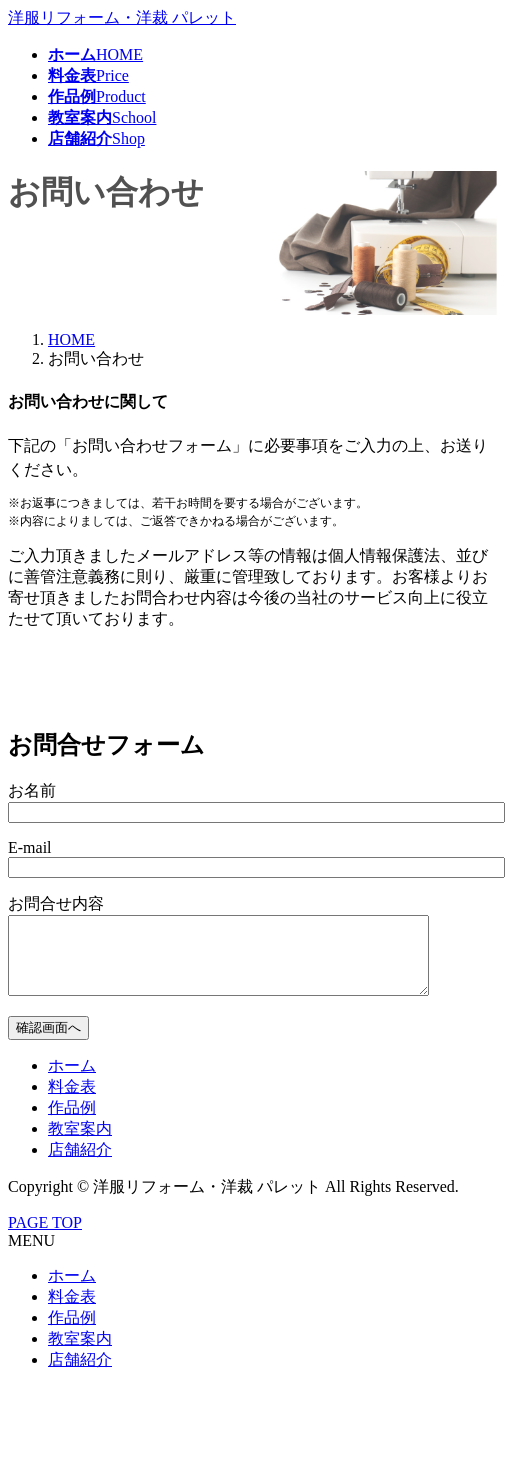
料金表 (72, 1101)
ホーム (72, 1080)
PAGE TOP (45, 1237)
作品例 (72, 1122)
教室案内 (80, 1143)
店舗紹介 (80, 1164)
